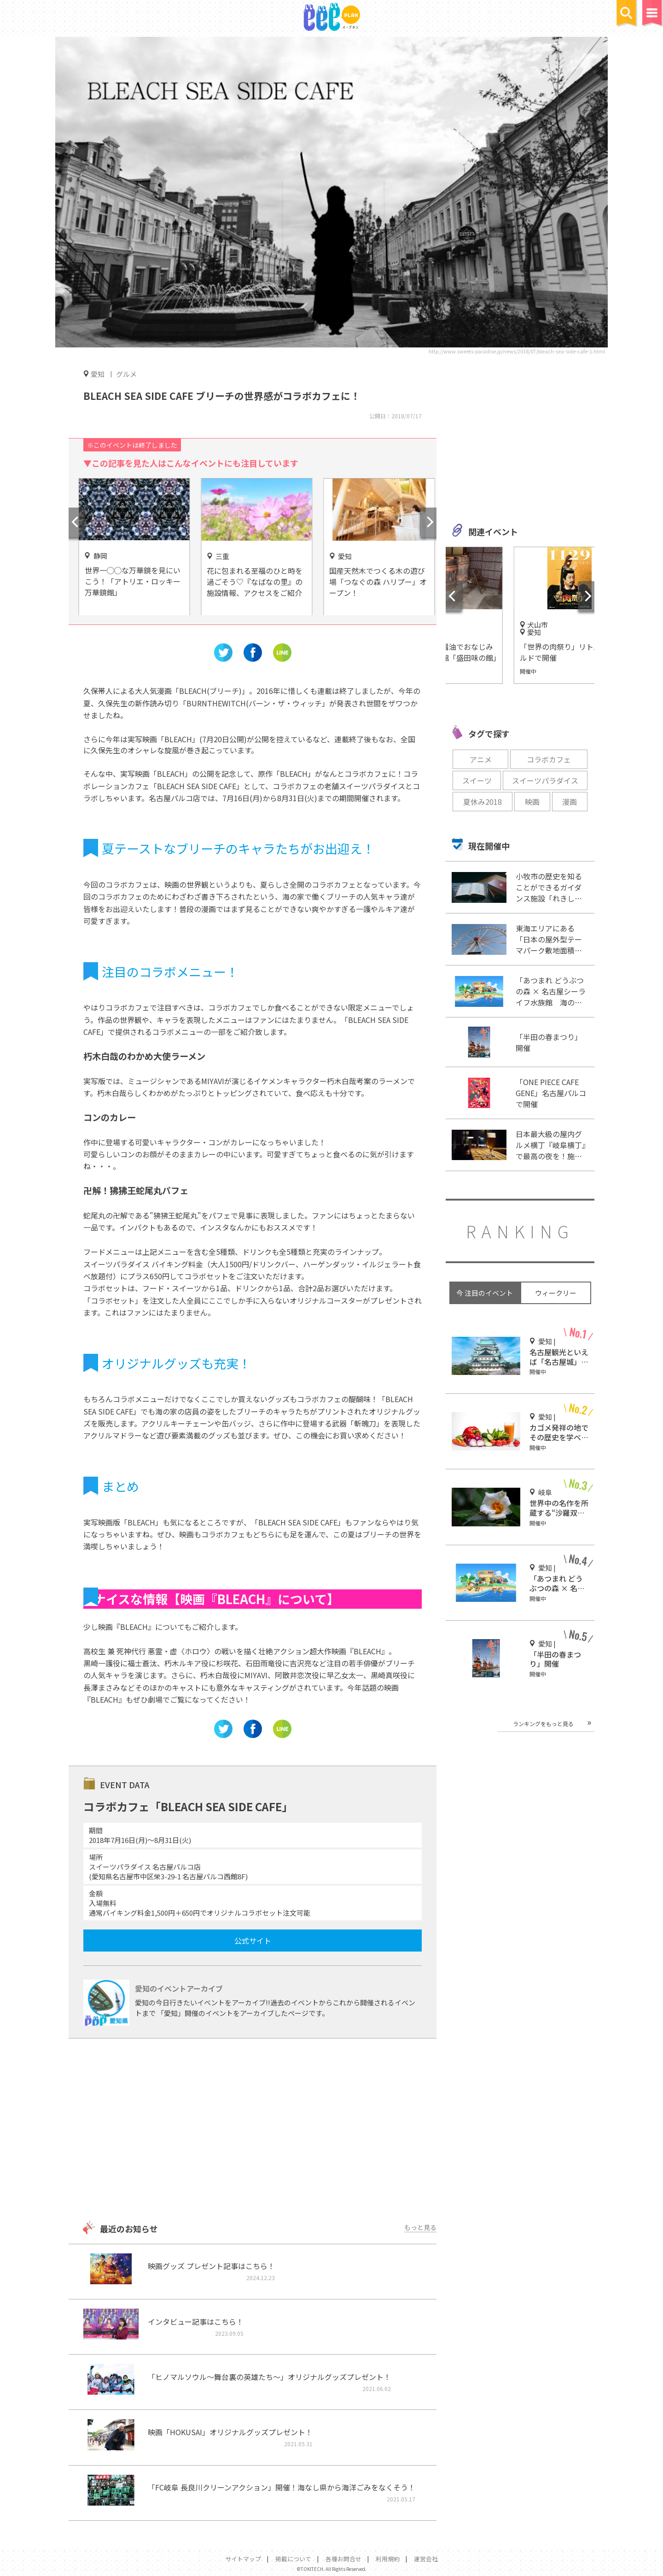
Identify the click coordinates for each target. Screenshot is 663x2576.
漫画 (569, 801)
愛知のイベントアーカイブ (179, 1988)
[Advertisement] (253, 2130)
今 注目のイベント (484, 1293)
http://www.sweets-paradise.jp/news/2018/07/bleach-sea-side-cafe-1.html (517, 351)
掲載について (293, 2558)
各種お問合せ (343, 2558)
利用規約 (388, 2558)
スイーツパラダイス (545, 780)
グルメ (126, 373)
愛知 (98, 373)
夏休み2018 (482, 801)
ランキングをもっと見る (543, 1723)
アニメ (481, 759)
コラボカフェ (549, 759)
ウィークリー (555, 1293)
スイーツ (477, 780)
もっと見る (420, 2227)
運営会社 (426, 2558)
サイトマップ (243, 2558)
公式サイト (252, 1940)
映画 (532, 801)
